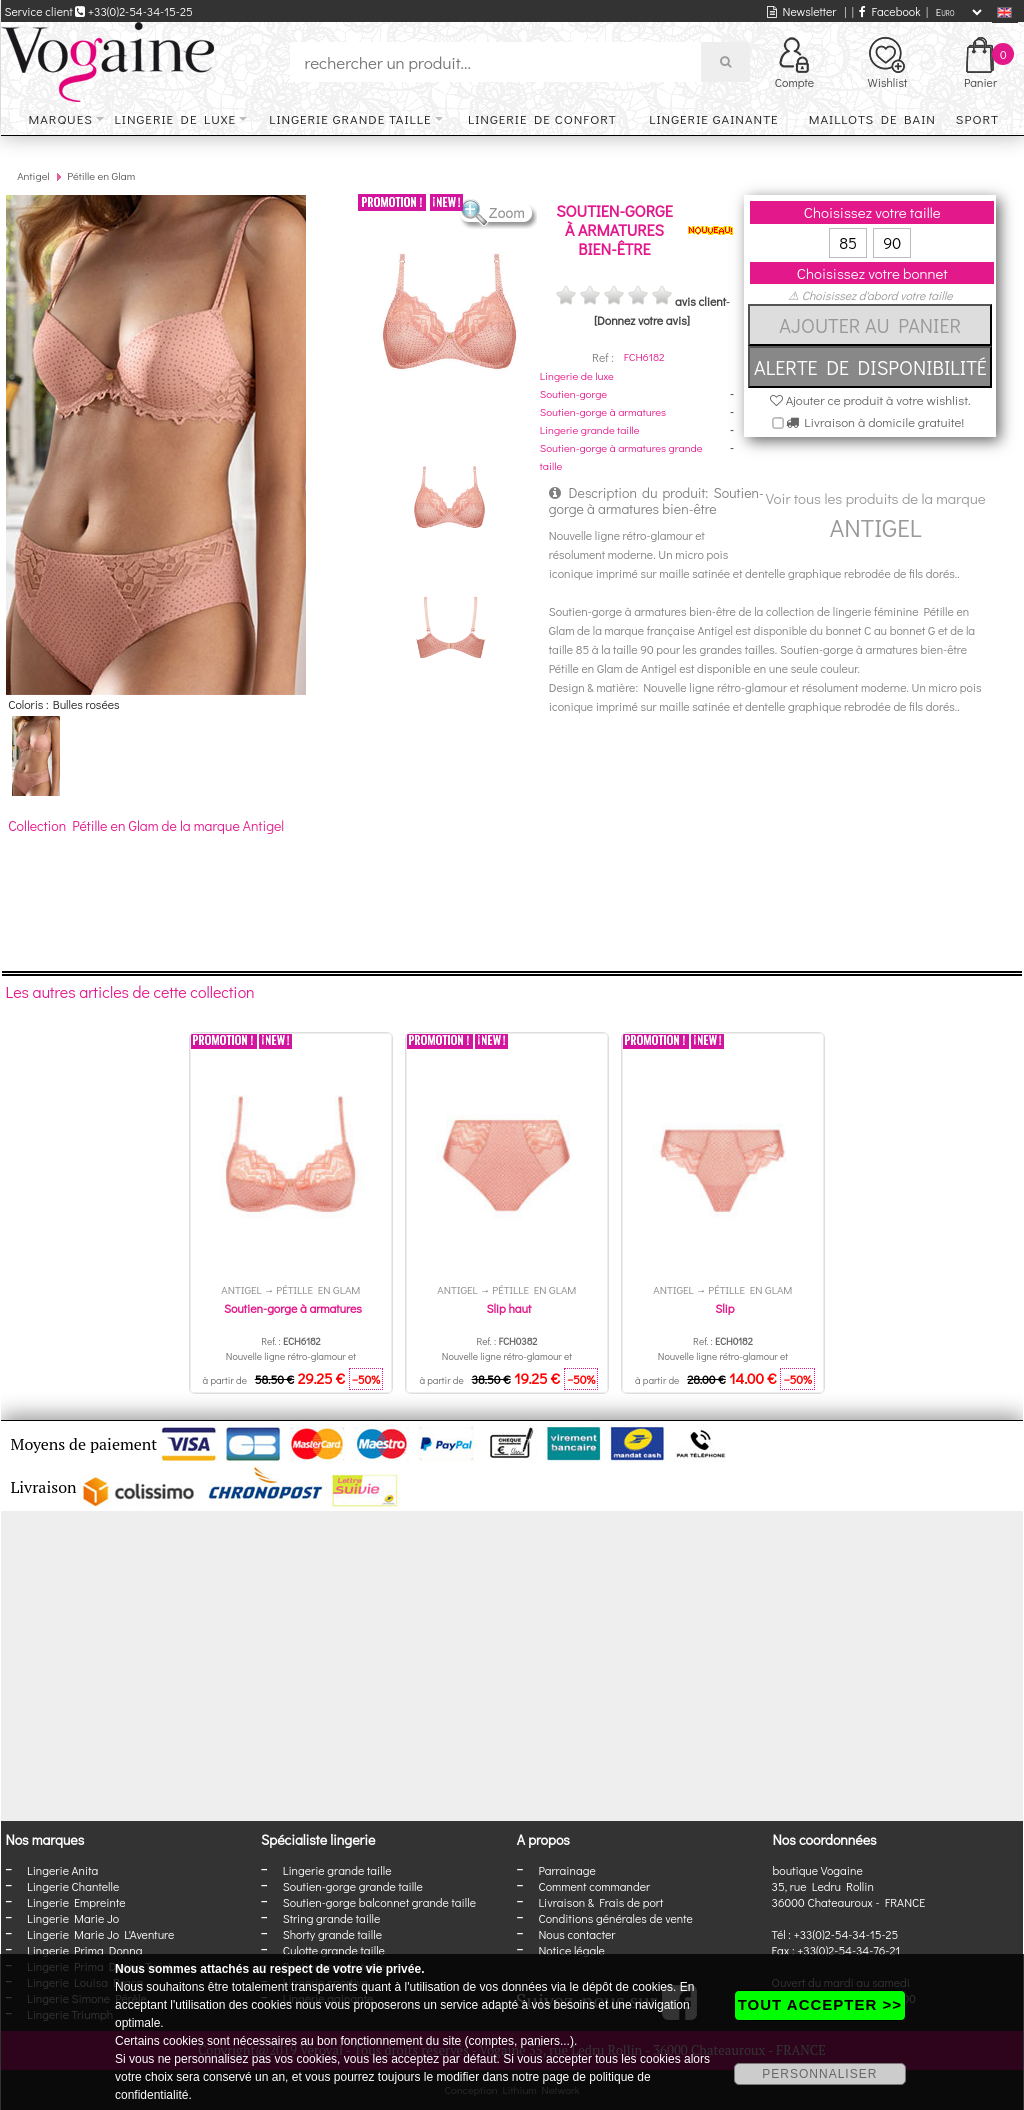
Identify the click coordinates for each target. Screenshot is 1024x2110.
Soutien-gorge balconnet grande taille (379, 1902)
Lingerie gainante (713, 118)
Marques (61, 118)
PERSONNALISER (819, 2074)
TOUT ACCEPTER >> (820, 2004)
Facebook (889, 11)
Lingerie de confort (542, 118)
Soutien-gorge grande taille (353, 1886)
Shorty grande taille (332, 1934)
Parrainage (566, 1870)
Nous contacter (576, 1934)
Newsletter (801, 11)
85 (848, 242)
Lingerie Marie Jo (73, 1918)
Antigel (33, 175)
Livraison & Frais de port (600, 1902)
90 (892, 242)
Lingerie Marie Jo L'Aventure (100, 1934)
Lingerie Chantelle (73, 1886)
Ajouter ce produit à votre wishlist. (870, 399)
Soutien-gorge (573, 393)
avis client (700, 301)
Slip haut (508, 1308)
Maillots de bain (872, 118)
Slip (724, 1308)
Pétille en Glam (101, 175)
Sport (977, 118)
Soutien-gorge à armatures (603, 411)
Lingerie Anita (62, 1870)
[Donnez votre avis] (642, 320)
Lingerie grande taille (350, 118)
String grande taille (332, 1918)
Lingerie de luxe (175, 118)
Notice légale (571, 1950)
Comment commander (594, 1886)
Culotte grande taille (334, 1950)
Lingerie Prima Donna (85, 1950)
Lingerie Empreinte (76, 1902)
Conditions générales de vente (615, 1918)
